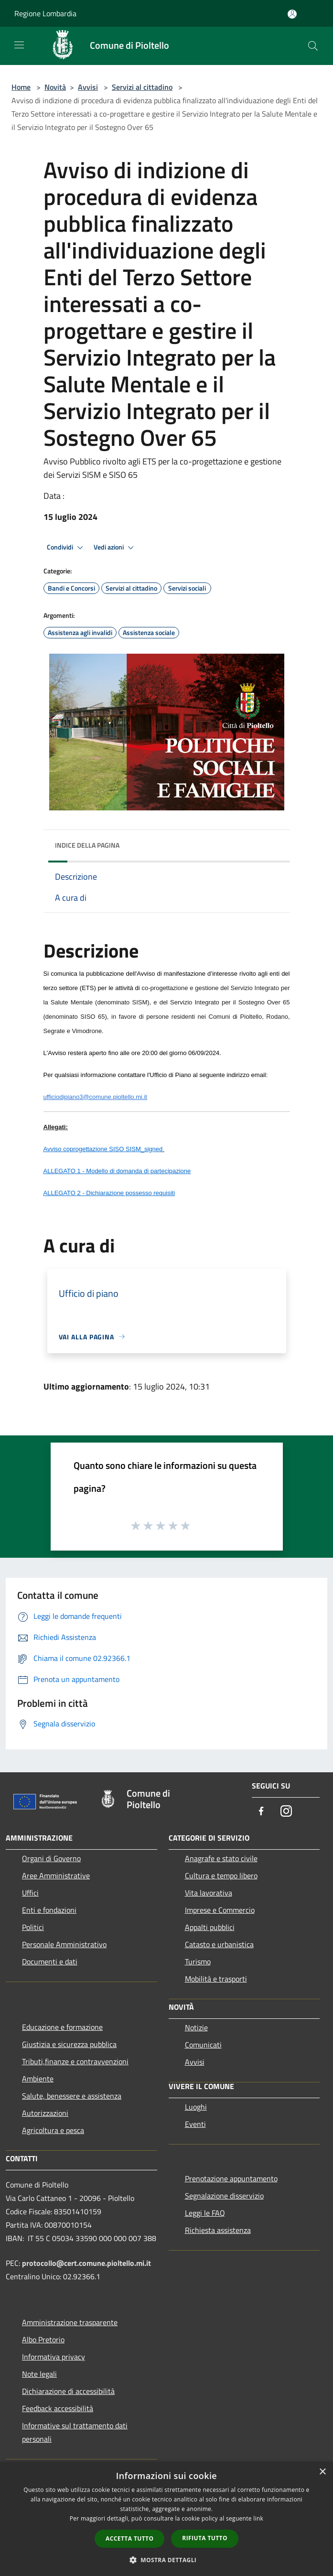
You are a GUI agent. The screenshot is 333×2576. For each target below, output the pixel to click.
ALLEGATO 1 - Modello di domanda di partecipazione (117, 1171)
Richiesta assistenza (218, 2230)
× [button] (322, 2472)
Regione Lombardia (45, 13)
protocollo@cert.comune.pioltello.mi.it (86, 2263)
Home (21, 87)
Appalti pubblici (210, 1927)
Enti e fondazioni (49, 1910)
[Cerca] (313, 46)
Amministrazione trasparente (70, 2322)
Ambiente (38, 2078)
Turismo (198, 1961)
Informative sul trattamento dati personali (75, 2432)
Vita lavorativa (208, 1892)
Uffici (30, 1892)
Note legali (39, 2374)
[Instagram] (286, 1811)
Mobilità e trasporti (216, 1978)
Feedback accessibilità (57, 2408)
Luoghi (196, 2107)
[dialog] (166, 2519)
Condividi (66, 547)
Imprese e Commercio (220, 1910)
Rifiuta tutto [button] (204, 2538)
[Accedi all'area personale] (292, 14)
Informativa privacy (53, 2356)
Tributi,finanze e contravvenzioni (75, 2061)
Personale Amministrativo (64, 1944)
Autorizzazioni (45, 2113)
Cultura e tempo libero (221, 1875)
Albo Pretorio (43, 2339)
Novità (55, 87)
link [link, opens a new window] (258, 2518)
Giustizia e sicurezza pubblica (69, 2044)
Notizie (196, 2027)
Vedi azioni (115, 547)
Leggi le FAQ (205, 2213)
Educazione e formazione (62, 2027)
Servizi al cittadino (142, 87)
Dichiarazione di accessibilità (68, 2391)
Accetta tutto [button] (129, 2538)
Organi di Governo (51, 1858)
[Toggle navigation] (19, 45)
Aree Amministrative (56, 1875)
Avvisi (88, 87)
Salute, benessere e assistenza (71, 2096)
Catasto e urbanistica (219, 1944)
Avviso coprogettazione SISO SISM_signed (103, 1149)
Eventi (195, 2124)
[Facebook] (261, 1811)
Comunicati (203, 2044)
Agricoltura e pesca (53, 2130)
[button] (167, 2560)
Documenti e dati (49, 1961)
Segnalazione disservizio (224, 2195)
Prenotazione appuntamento (231, 2178)
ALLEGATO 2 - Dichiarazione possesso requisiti (109, 1192)
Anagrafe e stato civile (221, 1858)
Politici (33, 1927)
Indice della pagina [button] (87, 845)
